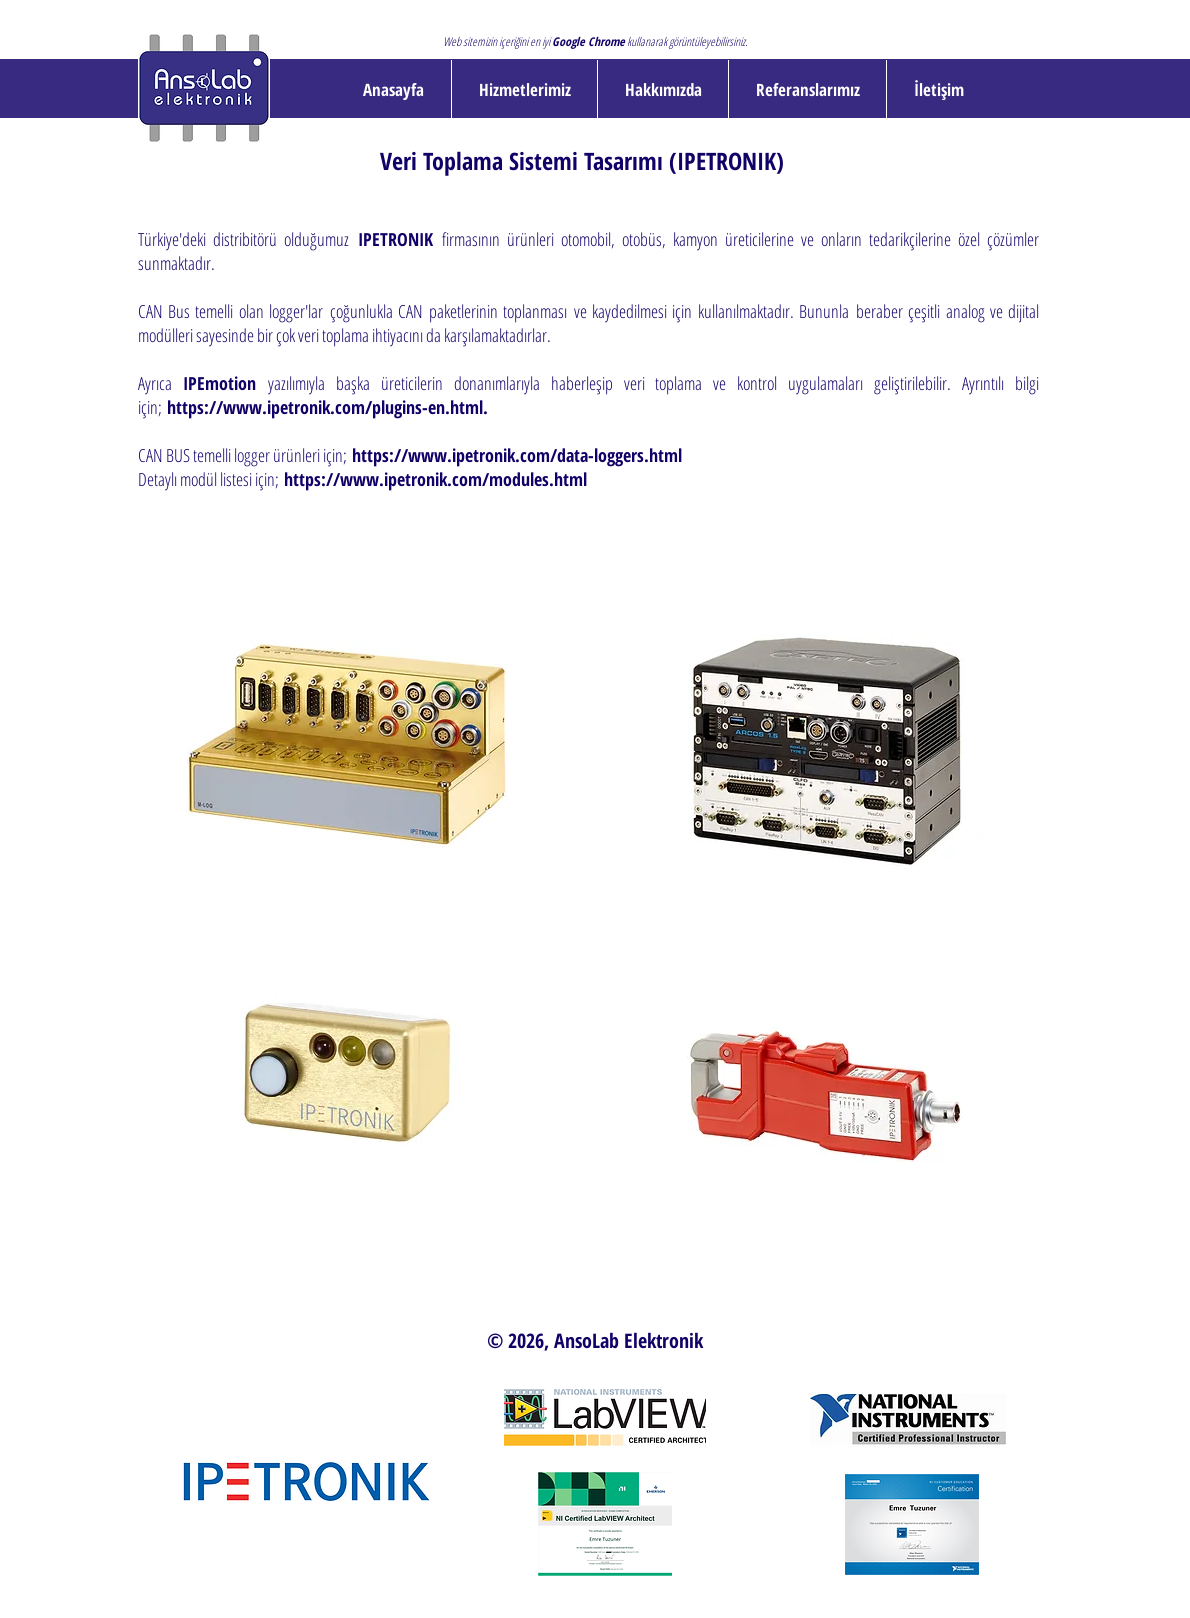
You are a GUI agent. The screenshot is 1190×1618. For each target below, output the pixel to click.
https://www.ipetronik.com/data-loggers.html (517, 455)
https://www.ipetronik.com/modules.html (435, 479)
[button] (524, 89)
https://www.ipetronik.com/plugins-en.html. (327, 407)
